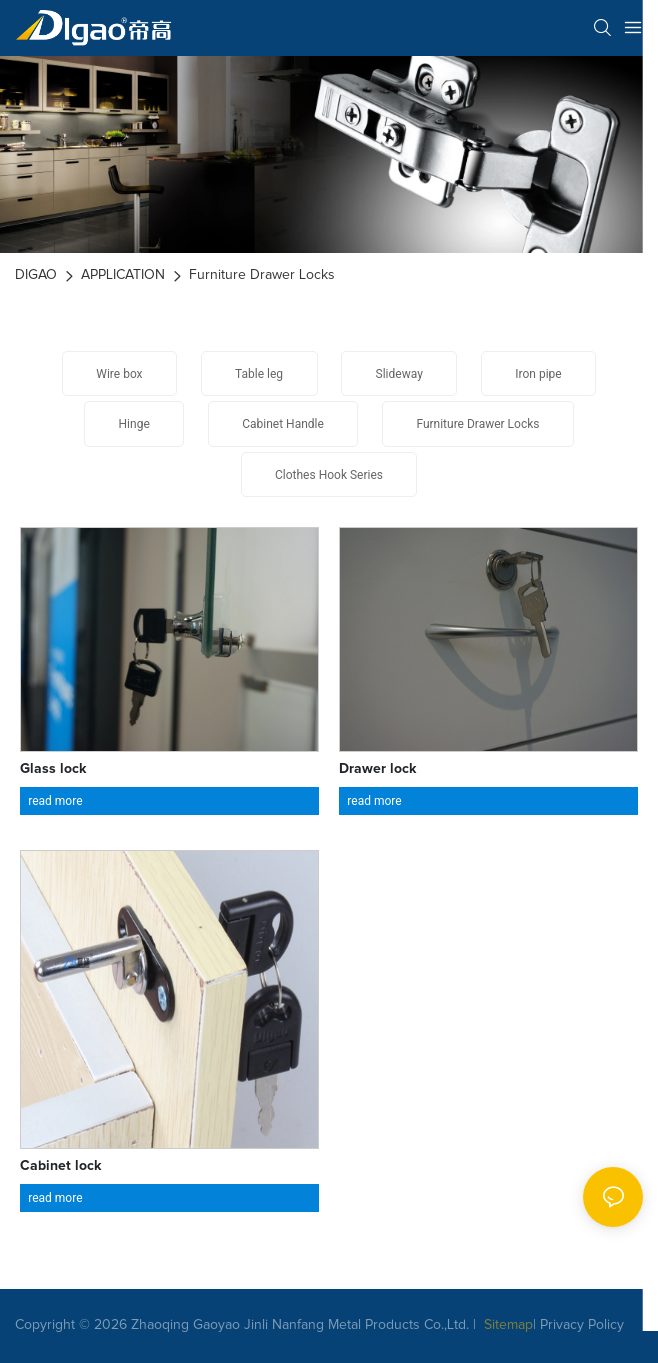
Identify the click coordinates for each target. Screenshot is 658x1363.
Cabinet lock (61, 1166)
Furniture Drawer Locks (262, 275)
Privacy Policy (582, 1325)
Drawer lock (378, 769)
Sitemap (506, 1325)
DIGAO (36, 275)
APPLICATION (123, 275)
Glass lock (53, 769)
